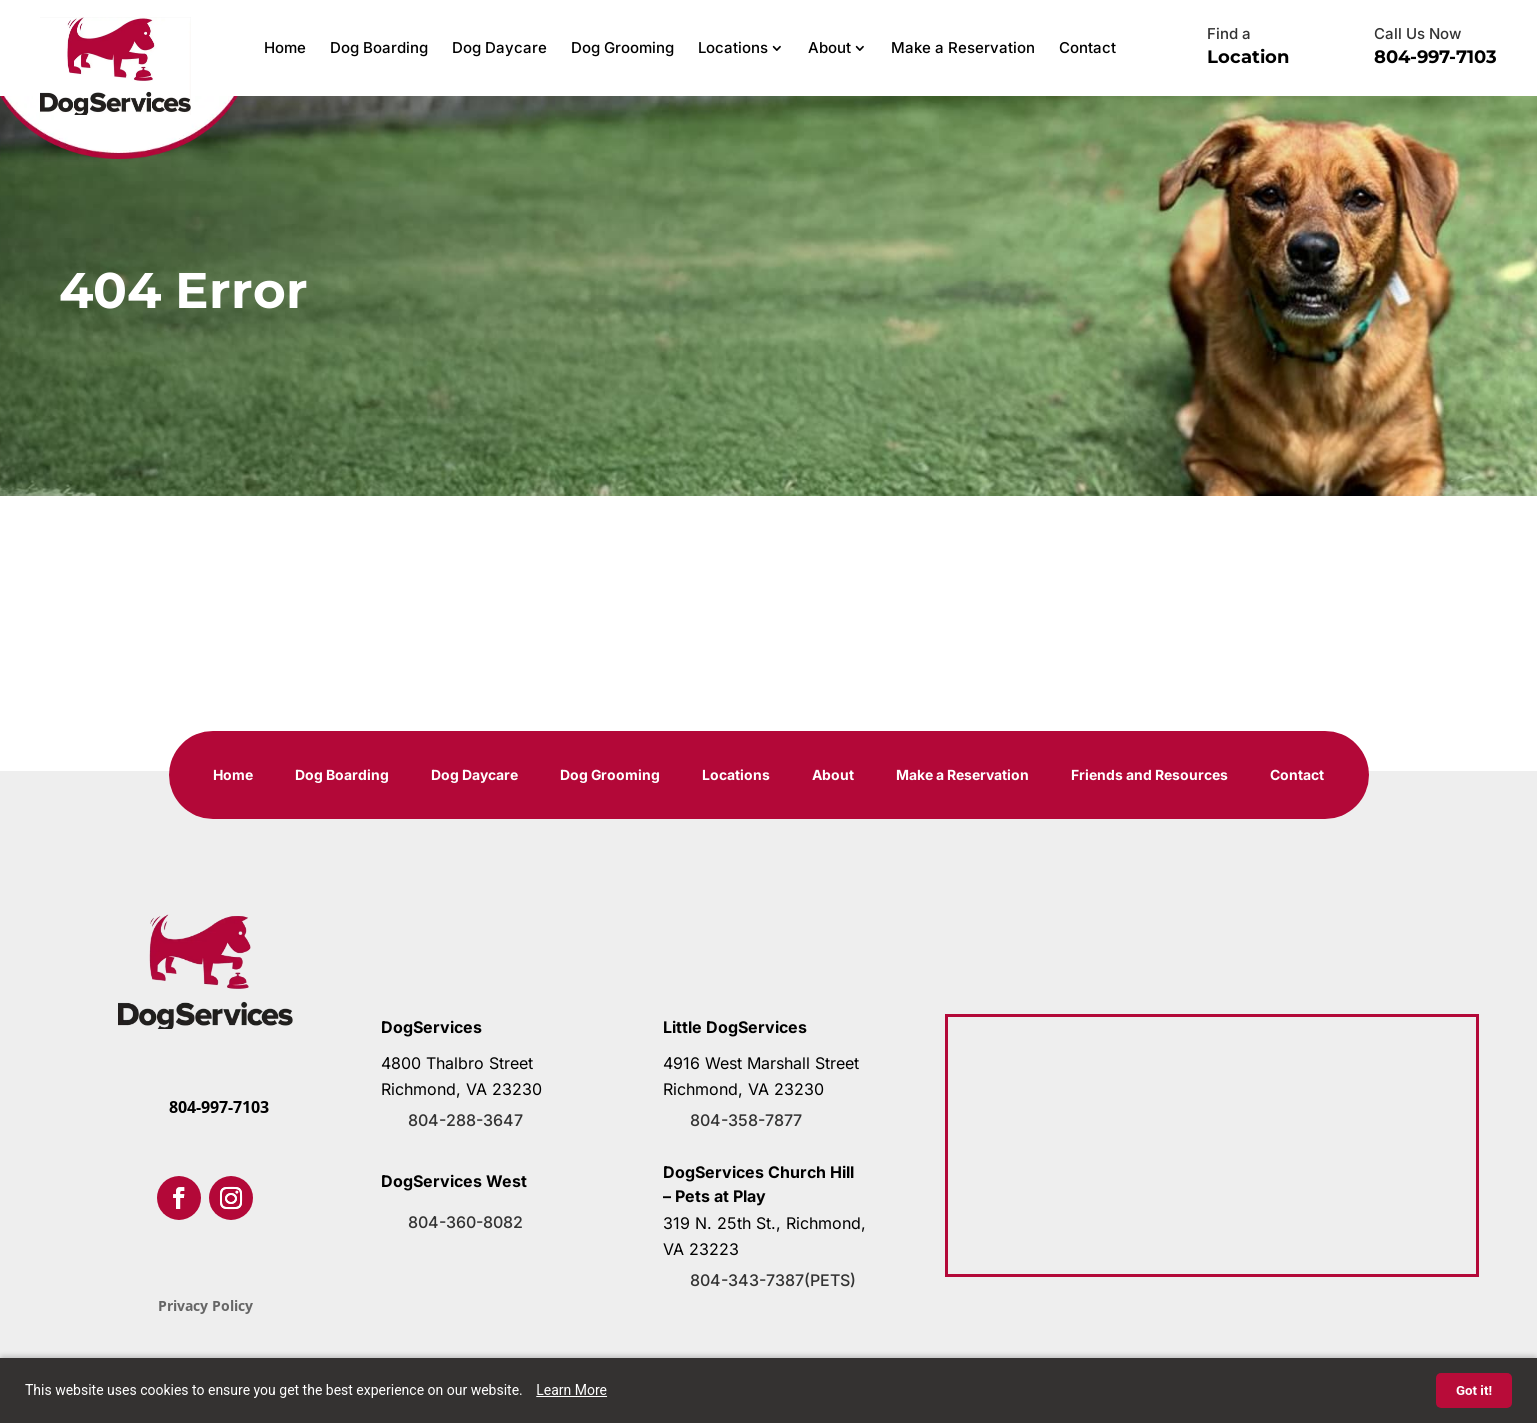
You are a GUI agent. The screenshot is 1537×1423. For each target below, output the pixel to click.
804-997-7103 (1435, 57)
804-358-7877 (746, 1120)
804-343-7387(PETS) (773, 1280)
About (829, 47)
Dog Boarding (379, 47)
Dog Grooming (622, 47)
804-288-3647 (465, 1120)
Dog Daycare (499, 47)
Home (285, 47)
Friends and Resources (1150, 775)
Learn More (571, 1390)
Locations (733, 47)
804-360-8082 (465, 1222)
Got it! (1474, 1390)
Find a (1229, 33)
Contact (1087, 47)
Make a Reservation (963, 47)
